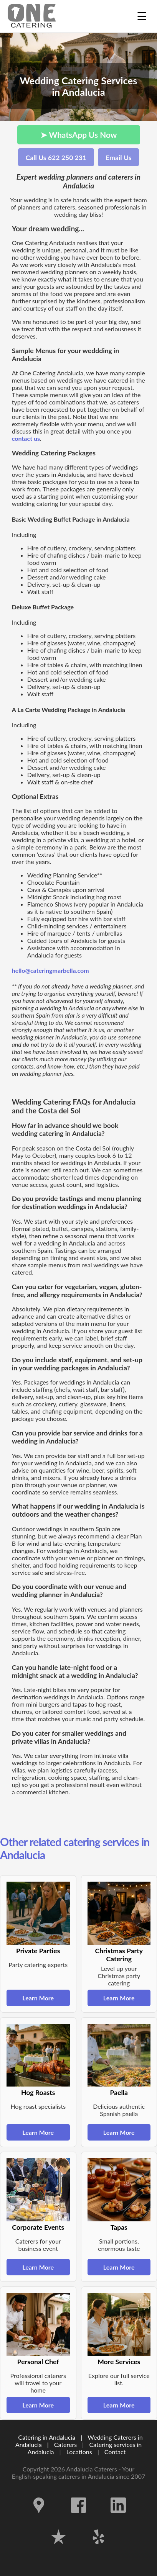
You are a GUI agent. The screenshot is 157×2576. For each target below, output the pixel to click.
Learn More (38, 1998)
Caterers (66, 2444)
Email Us (118, 158)
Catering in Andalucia (46, 2437)
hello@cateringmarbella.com (50, 970)
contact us (26, 438)
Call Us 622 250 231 (56, 158)
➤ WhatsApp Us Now (78, 134)
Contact (115, 2451)
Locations (79, 2451)
